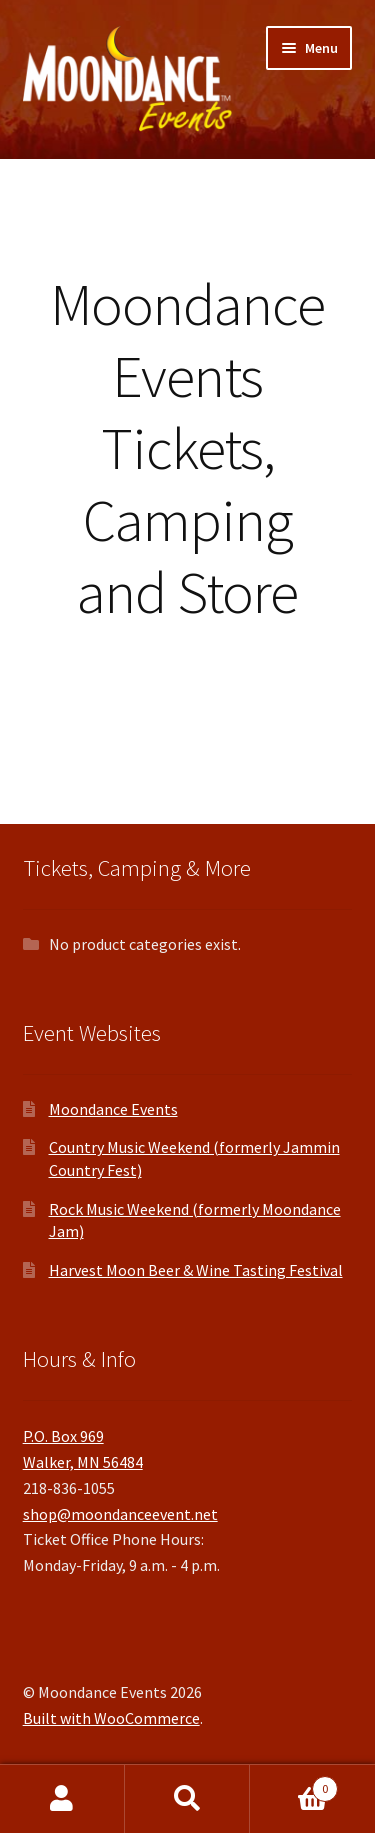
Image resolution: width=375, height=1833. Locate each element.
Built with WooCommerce (111, 1718)
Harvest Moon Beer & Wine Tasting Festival (196, 1270)
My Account (62, 1799)
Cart (294, 1784)
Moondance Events (113, 1109)
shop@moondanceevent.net (120, 1514)
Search (187, 1799)
